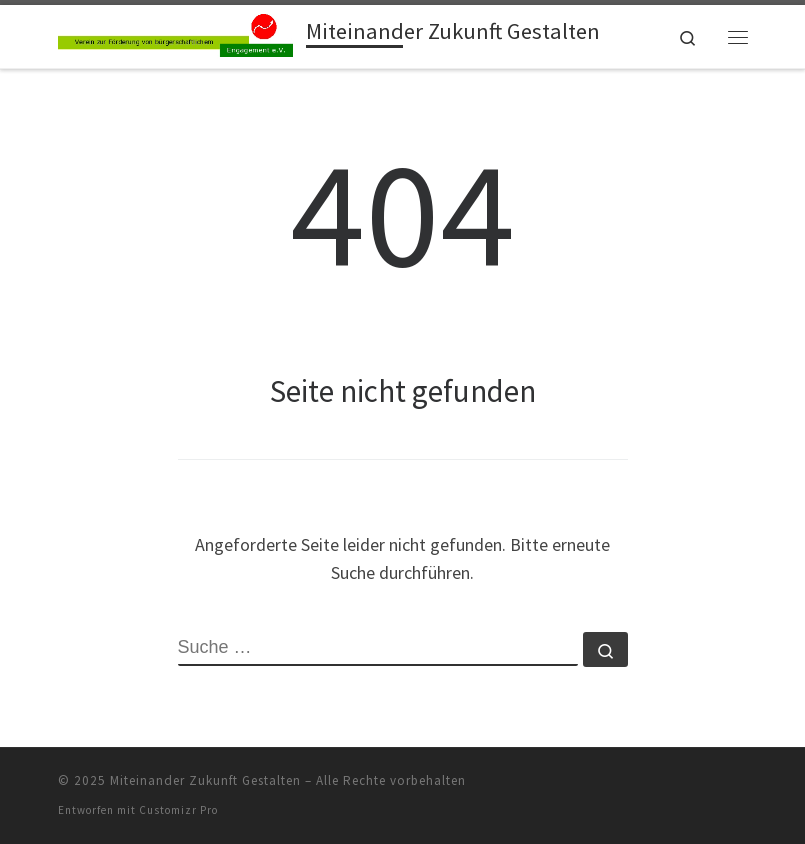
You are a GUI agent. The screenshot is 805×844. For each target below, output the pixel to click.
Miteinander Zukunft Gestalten (205, 780)
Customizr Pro (178, 810)
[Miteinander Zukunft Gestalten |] (178, 34)
